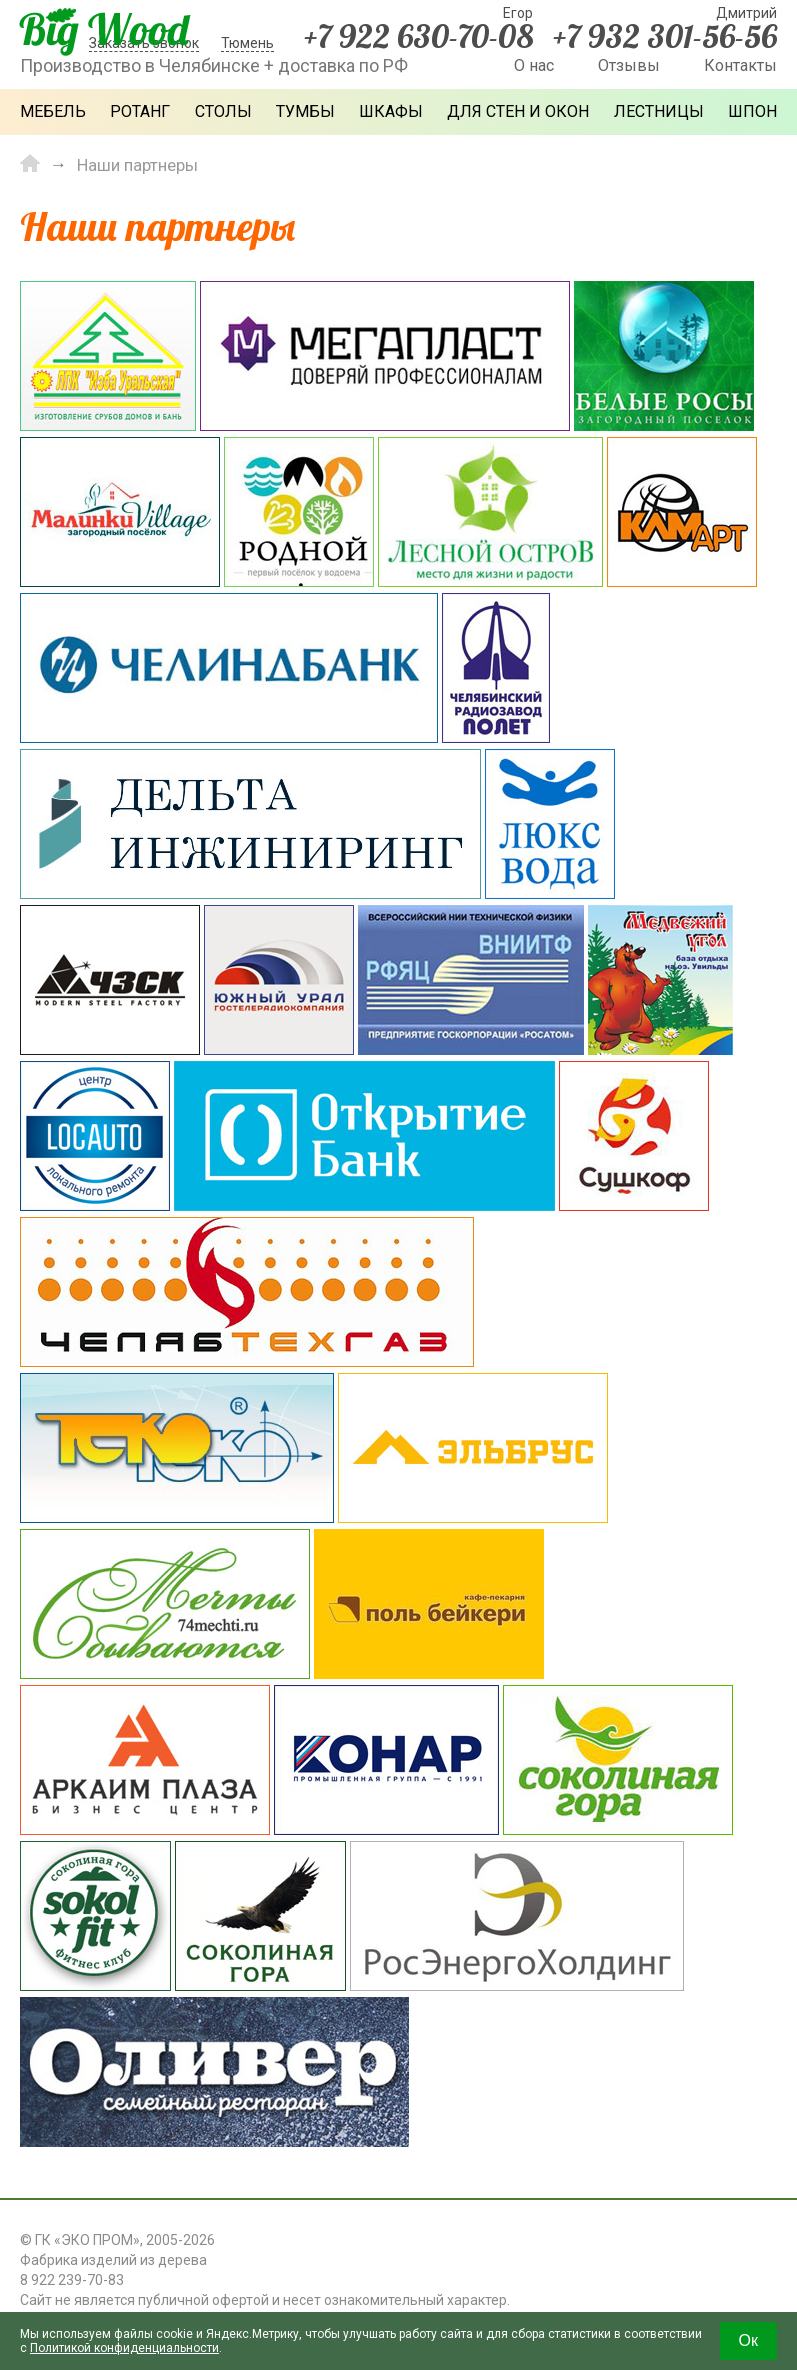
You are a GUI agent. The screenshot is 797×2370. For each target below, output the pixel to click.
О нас (534, 65)
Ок (748, 2340)
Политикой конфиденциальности (124, 2348)
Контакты (740, 65)
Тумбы (305, 111)
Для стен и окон (518, 111)
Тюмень (247, 43)
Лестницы (659, 111)
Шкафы (391, 111)
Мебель (53, 111)
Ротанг (140, 111)
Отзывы (629, 65)
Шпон (752, 111)
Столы (223, 111)
